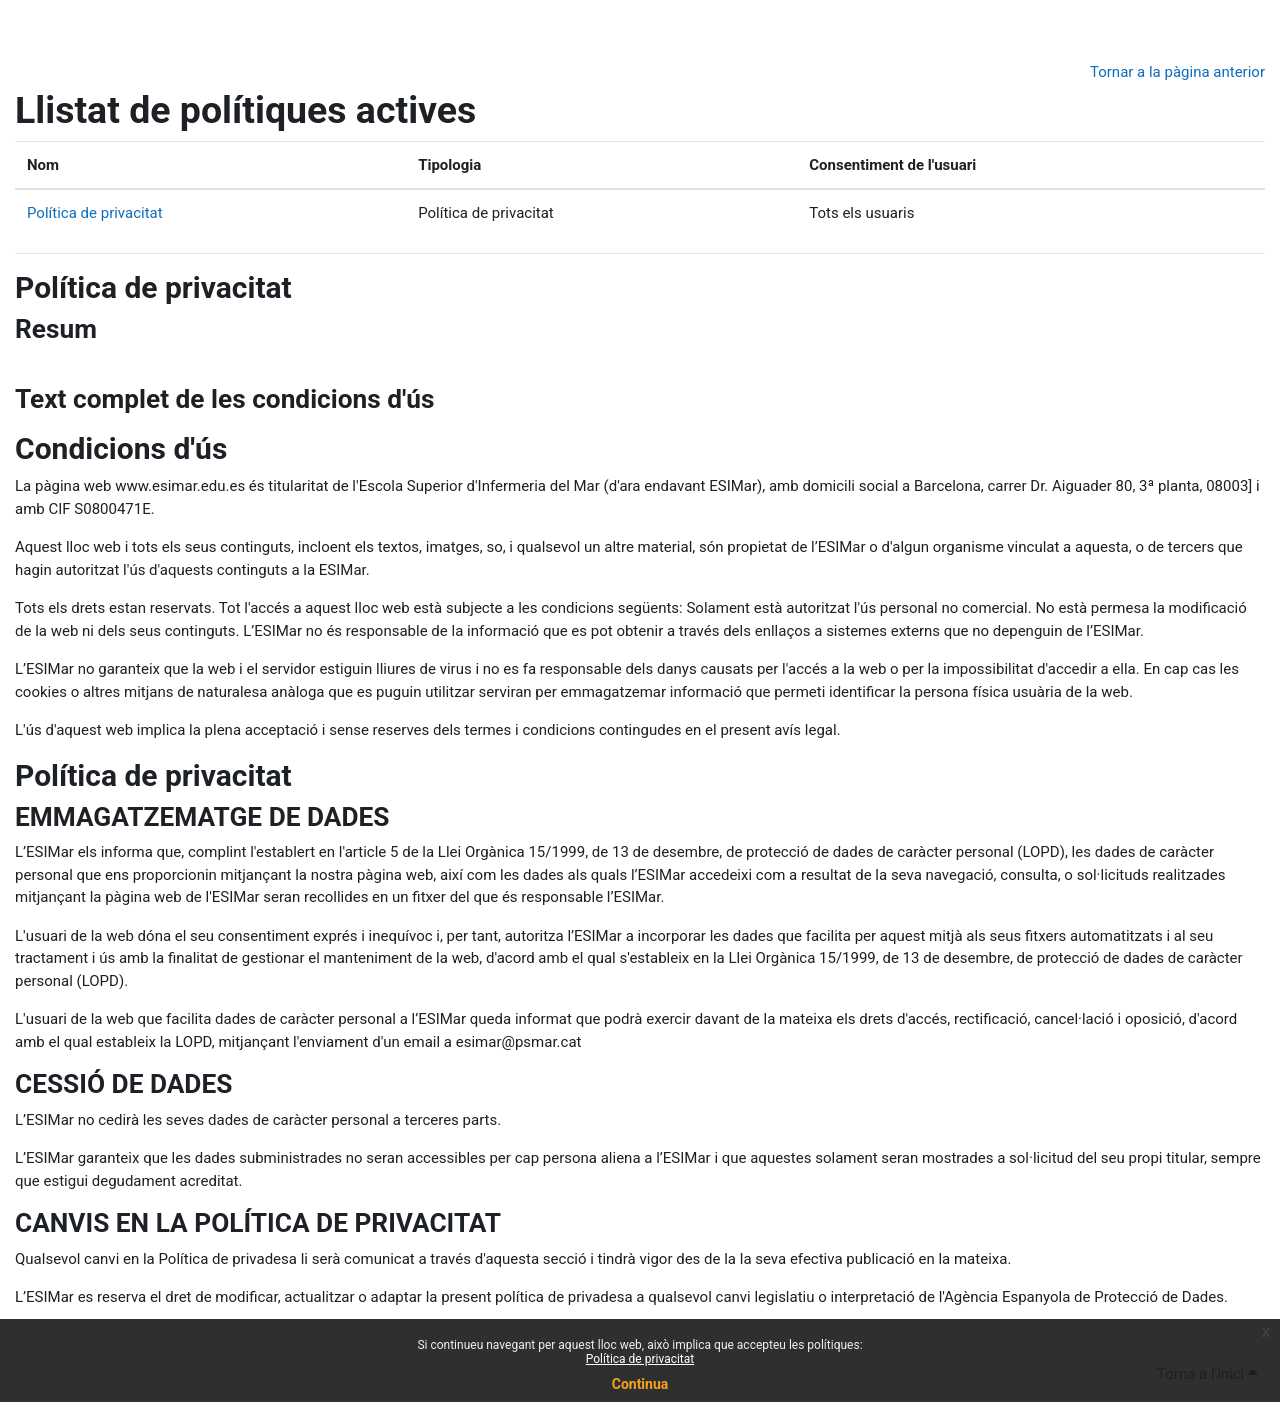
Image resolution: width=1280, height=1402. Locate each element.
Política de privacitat (640, 1359)
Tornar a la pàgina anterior (1177, 72)
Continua (640, 1384)
